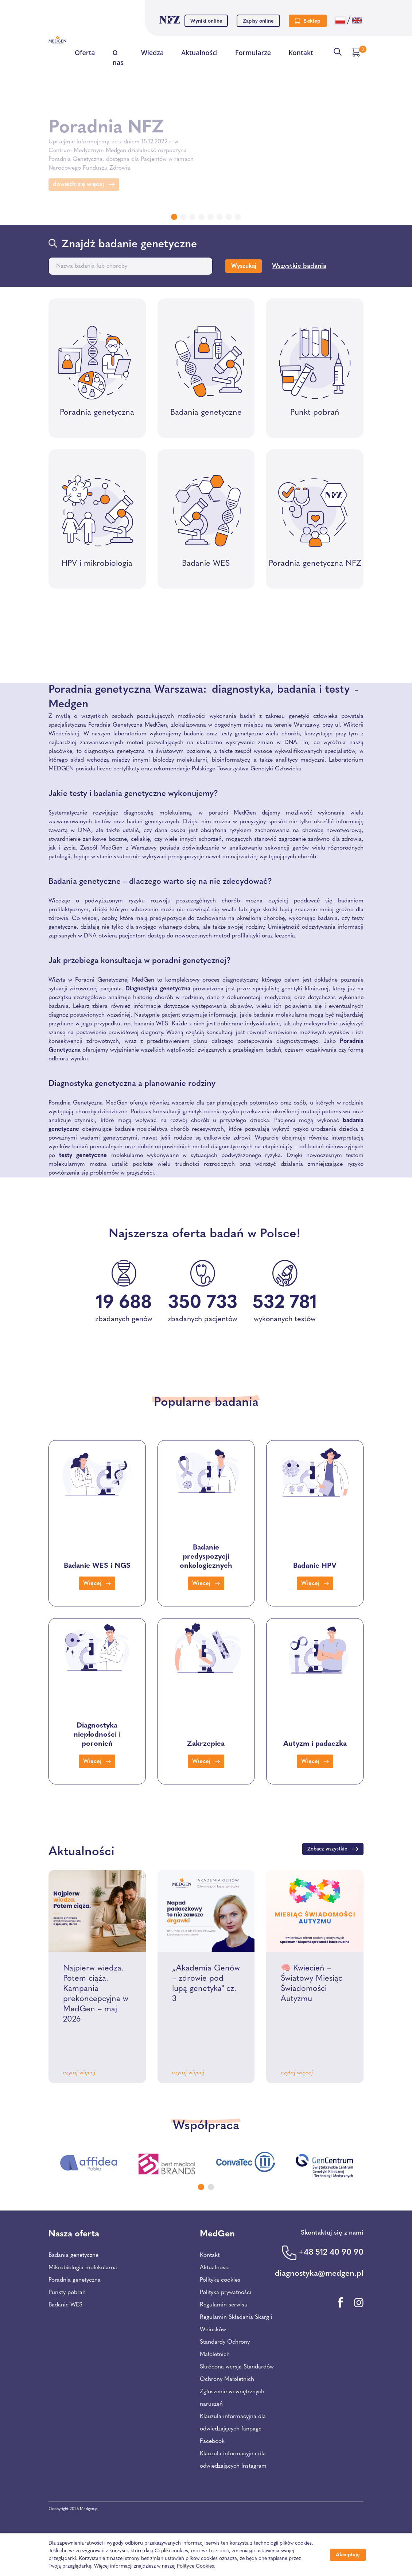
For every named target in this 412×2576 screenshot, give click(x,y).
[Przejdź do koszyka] (357, 52)
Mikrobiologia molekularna (82, 2268)
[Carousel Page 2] (211, 2187)
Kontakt (300, 53)
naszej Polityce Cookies (188, 2566)
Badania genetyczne (73, 2255)
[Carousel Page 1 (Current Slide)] (201, 2187)
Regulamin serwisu (224, 2305)
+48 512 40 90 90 (331, 2252)
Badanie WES (65, 2305)
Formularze (253, 53)
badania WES (151, 1024)
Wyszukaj (243, 266)
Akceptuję (348, 2555)
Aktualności (199, 53)
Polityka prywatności (225, 2292)
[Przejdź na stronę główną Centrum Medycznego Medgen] (57, 40)
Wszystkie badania (299, 266)
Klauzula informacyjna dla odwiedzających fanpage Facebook (233, 2429)
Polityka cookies (220, 2280)
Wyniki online (206, 21)
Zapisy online (258, 21)
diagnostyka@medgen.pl (319, 2274)
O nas (118, 58)
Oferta (85, 53)
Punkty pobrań (67, 2292)
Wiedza (152, 53)
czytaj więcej (79, 2073)
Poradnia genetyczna (74, 2280)
